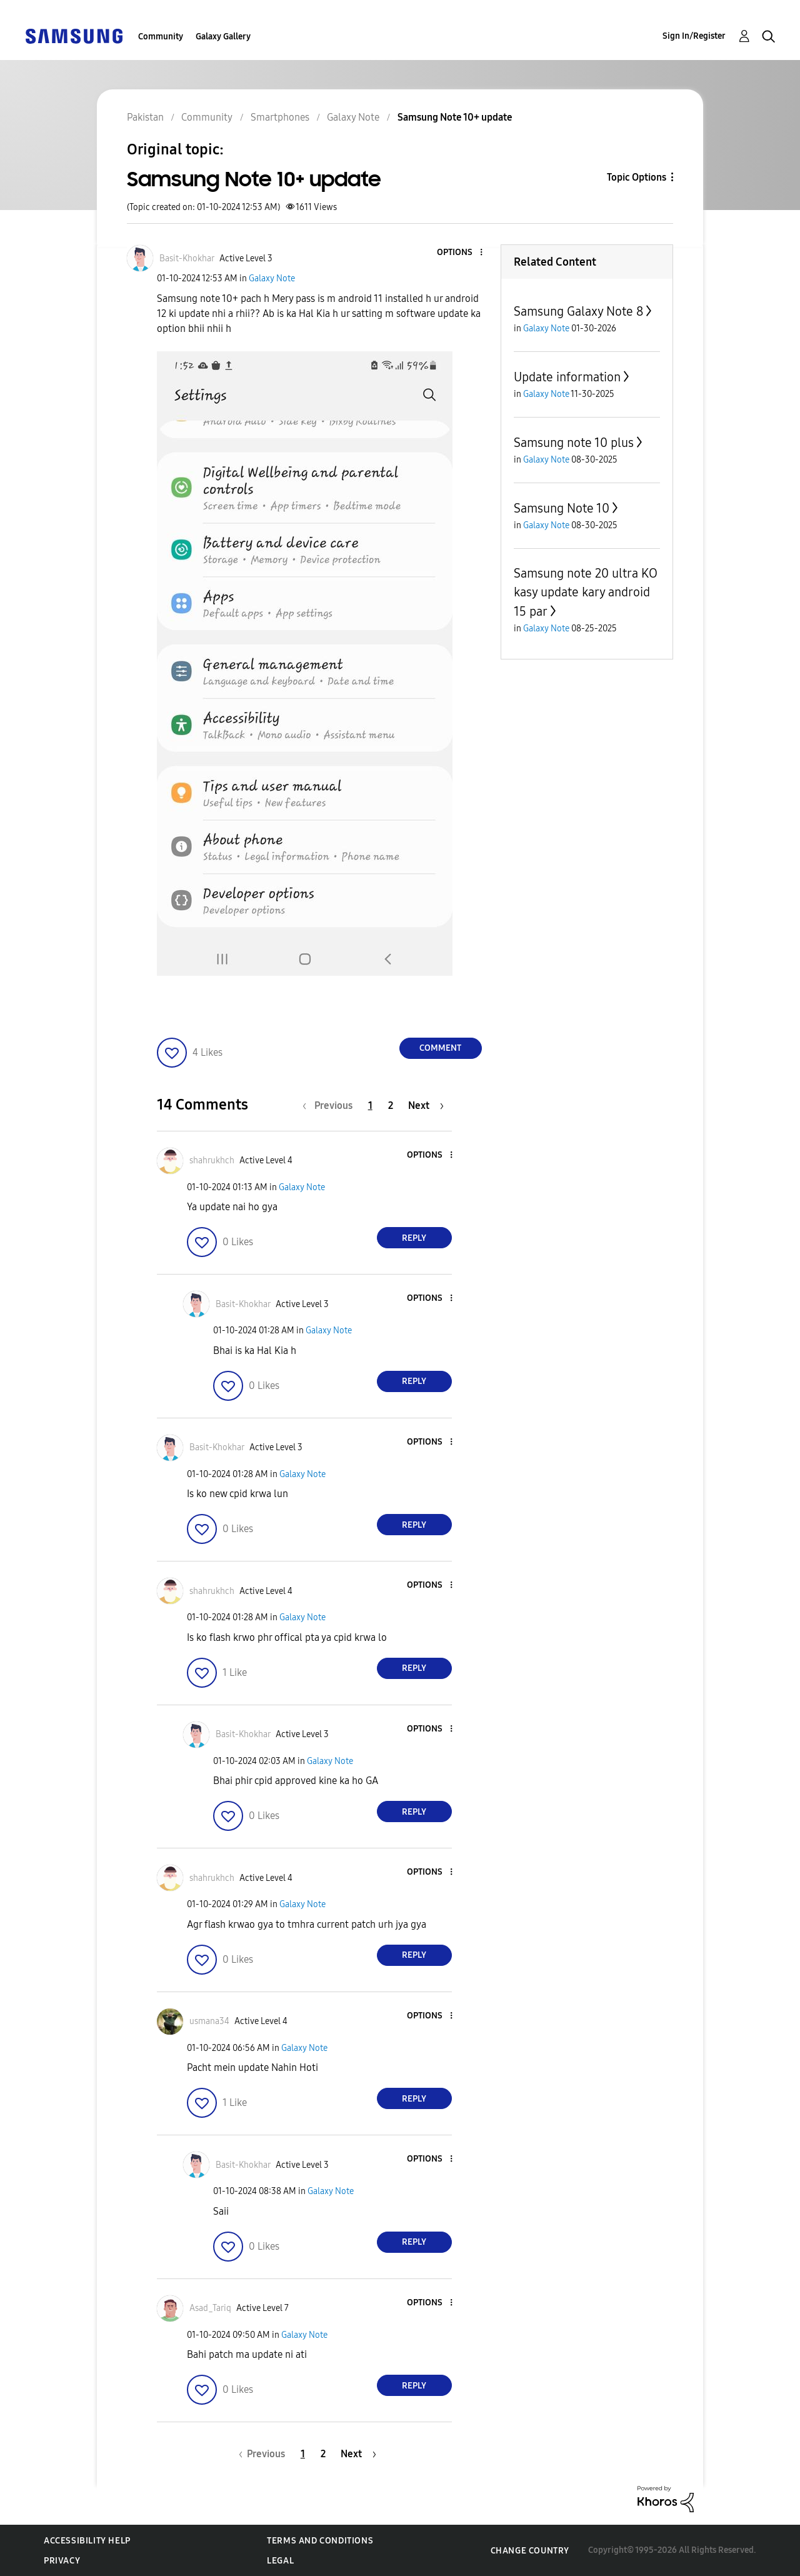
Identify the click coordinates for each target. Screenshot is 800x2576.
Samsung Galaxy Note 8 (578, 311)
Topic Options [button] (636, 177)
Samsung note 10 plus (574, 442)
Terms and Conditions (320, 2540)
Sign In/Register (694, 36)
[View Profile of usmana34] (209, 2021)
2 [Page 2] (390, 1105)
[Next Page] (426, 1105)
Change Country (530, 2550)
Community (160, 36)
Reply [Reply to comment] (414, 1238)
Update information (567, 376)
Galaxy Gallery (223, 36)
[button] (460, 253)
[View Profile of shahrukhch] (211, 1160)
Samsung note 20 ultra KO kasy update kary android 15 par (586, 592)
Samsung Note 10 (561, 508)
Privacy (62, 2560)
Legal (280, 2560)
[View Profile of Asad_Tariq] (210, 2308)
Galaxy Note (272, 278)
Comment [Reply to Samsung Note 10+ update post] (440, 1048)
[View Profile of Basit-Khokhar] (186, 258)
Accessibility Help (87, 2540)
